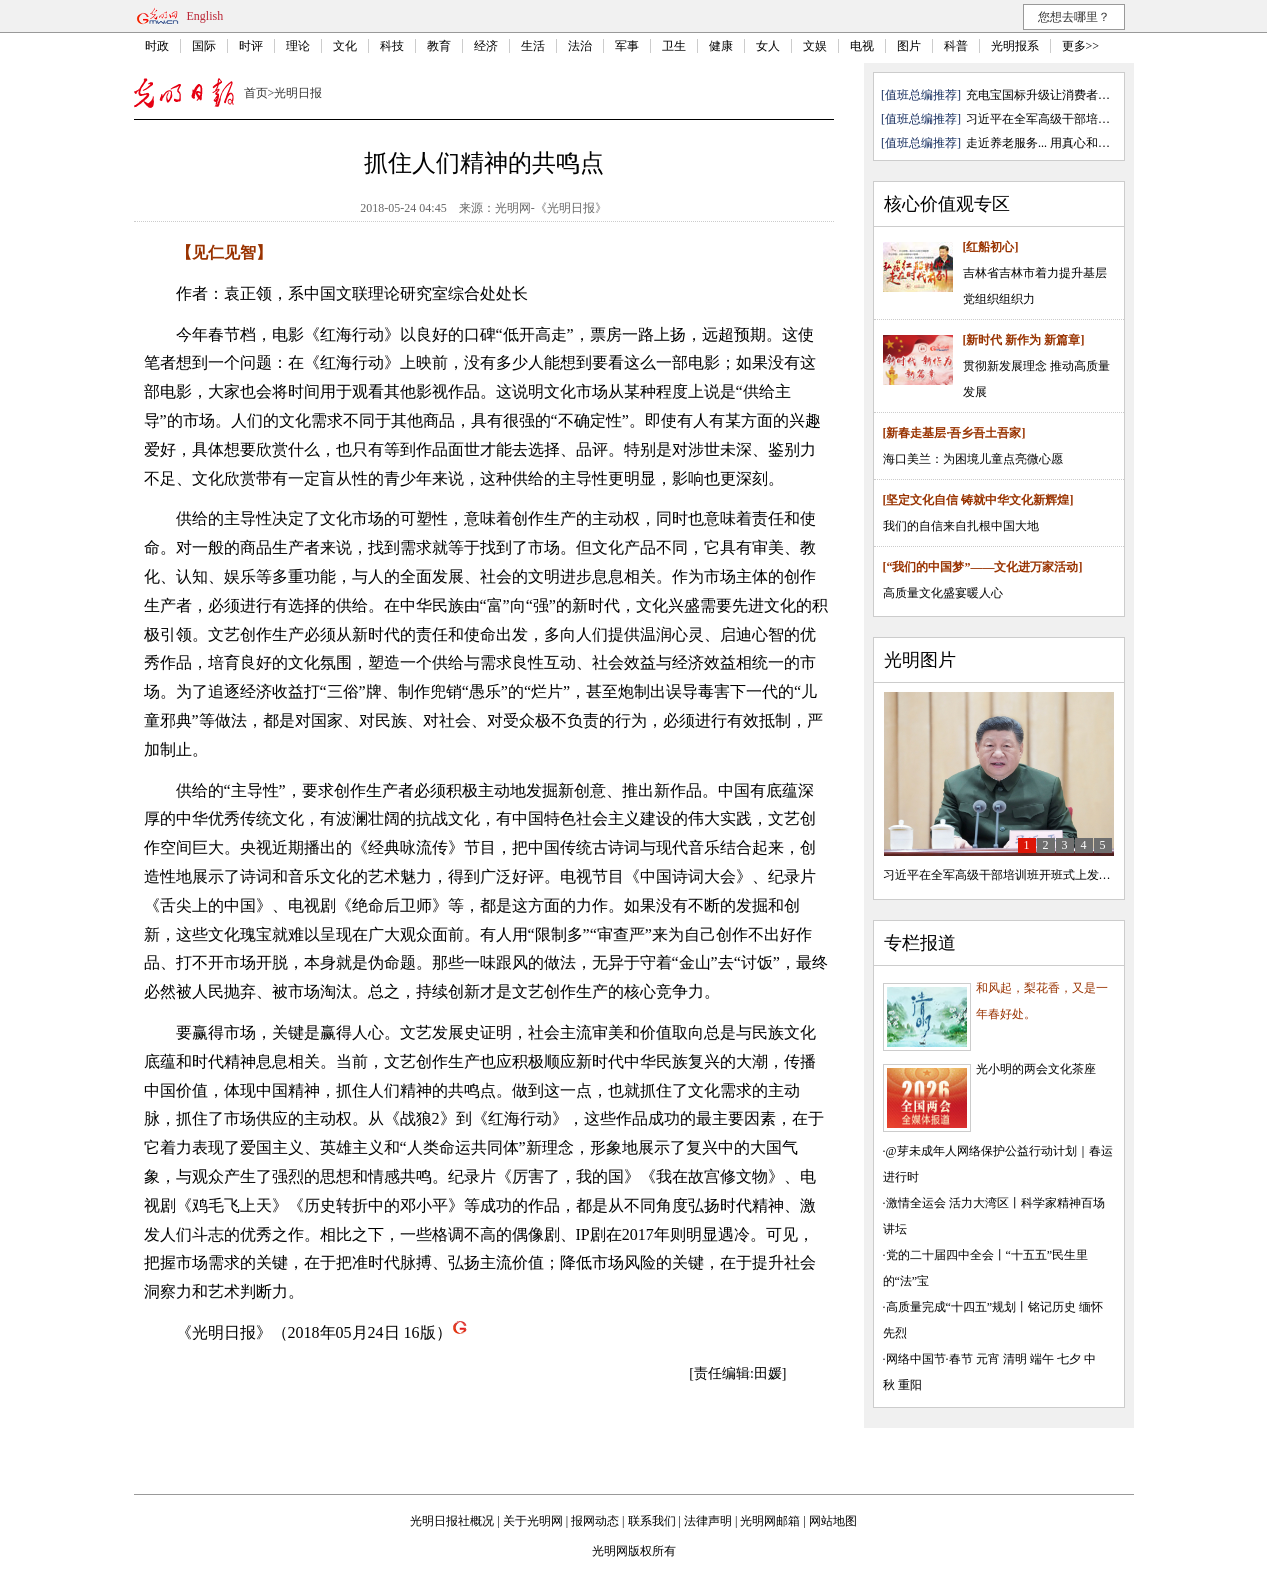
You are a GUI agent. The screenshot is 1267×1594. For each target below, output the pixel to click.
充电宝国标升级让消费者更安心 (1050, 95)
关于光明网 (533, 1521)
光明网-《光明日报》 (551, 208)
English (205, 16)
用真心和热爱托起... (1102, 143)
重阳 (910, 1385)
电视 (862, 46)
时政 (157, 46)
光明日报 (298, 93)
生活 (533, 46)
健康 (721, 46)
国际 (204, 46)
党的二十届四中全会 (940, 1255)
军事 (627, 46)
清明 (1015, 1359)
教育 (439, 46)
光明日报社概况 (452, 1521)
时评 (251, 46)
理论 (298, 46)
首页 (256, 93)
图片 (909, 46)
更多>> (1081, 46)
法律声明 (708, 1521)
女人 (768, 46)
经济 (486, 46)
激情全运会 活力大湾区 (947, 1203)
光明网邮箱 (770, 1521)
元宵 (988, 1359)
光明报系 (1015, 46)
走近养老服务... (1006, 143)
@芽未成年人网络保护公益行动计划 (981, 1151)
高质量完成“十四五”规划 (951, 1307)
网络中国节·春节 (929, 1359)
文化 (345, 46)
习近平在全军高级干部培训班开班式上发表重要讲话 (1021, 875)
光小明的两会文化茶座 (1036, 1069)
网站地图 (833, 1521)
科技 (392, 46)
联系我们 (652, 1521)
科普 (956, 46)
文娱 (815, 46)
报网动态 (595, 1521)
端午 (1042, 1359)
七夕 (1069, 1359)
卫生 (674, 46)
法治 (580, 46)
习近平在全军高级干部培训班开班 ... (1062, 119)
